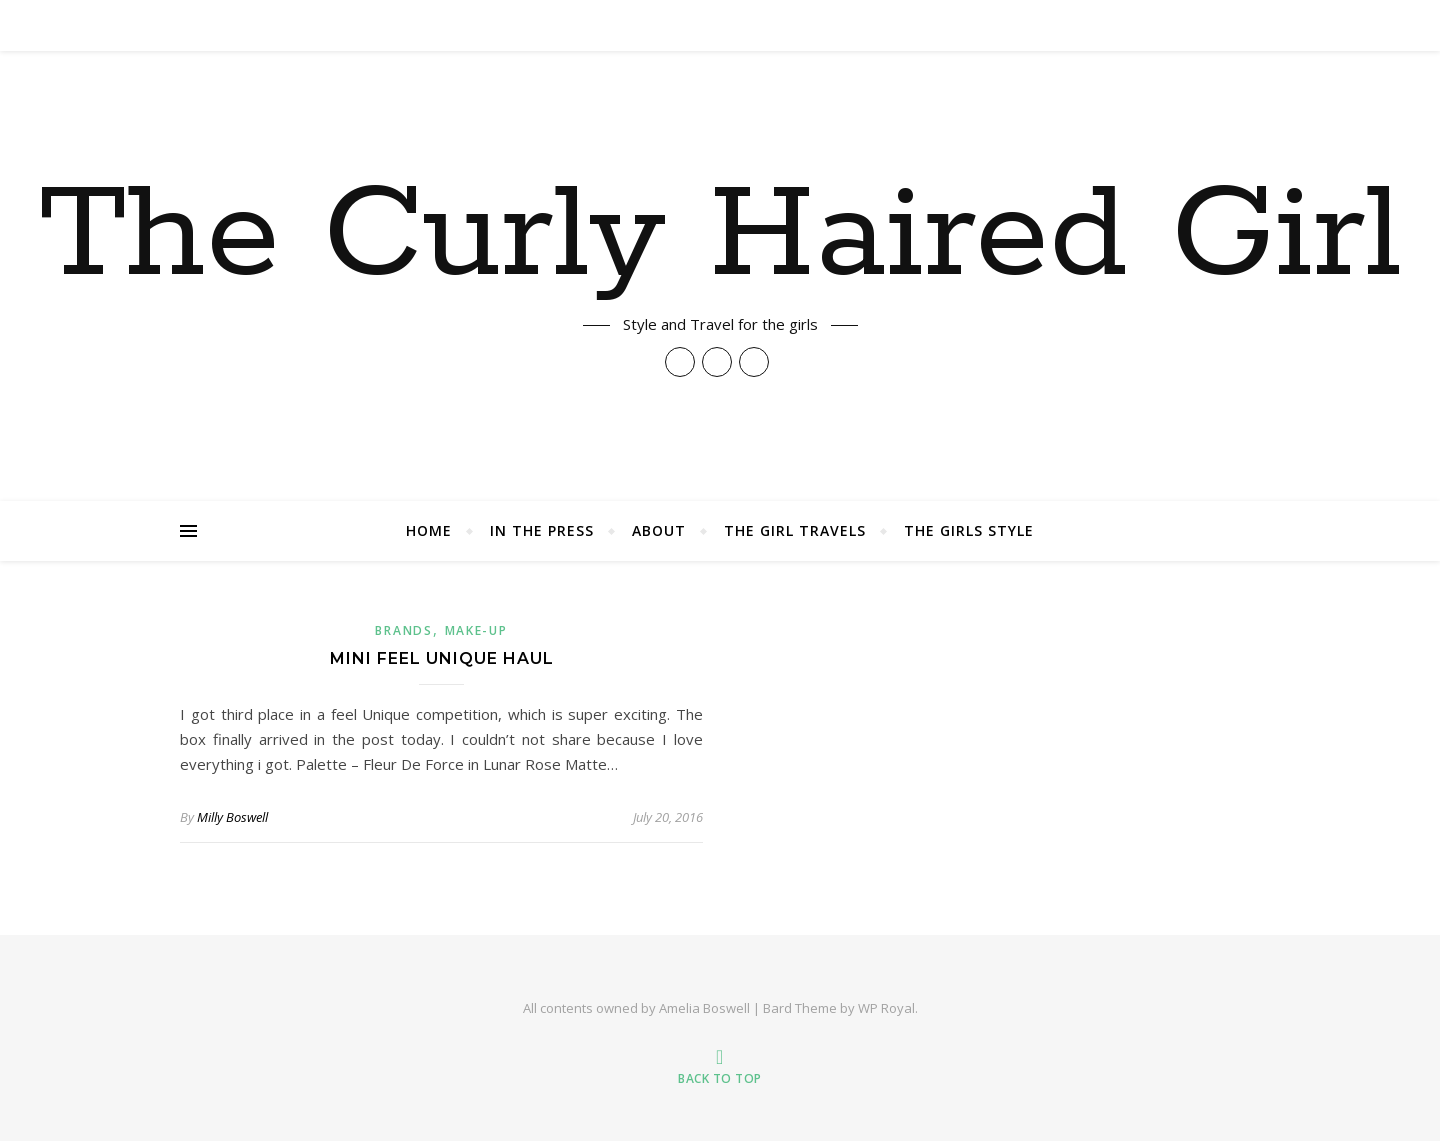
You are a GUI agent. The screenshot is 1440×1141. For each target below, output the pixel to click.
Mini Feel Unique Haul (442, 658)
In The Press (542, 530)
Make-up (476, 630)
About (659, 530)
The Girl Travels (795, 530)
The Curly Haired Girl (720, 237)
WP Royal (886, 1008)
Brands (403, 630)
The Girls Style (969, 530)
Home (429, 530)
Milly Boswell (232, 817)
